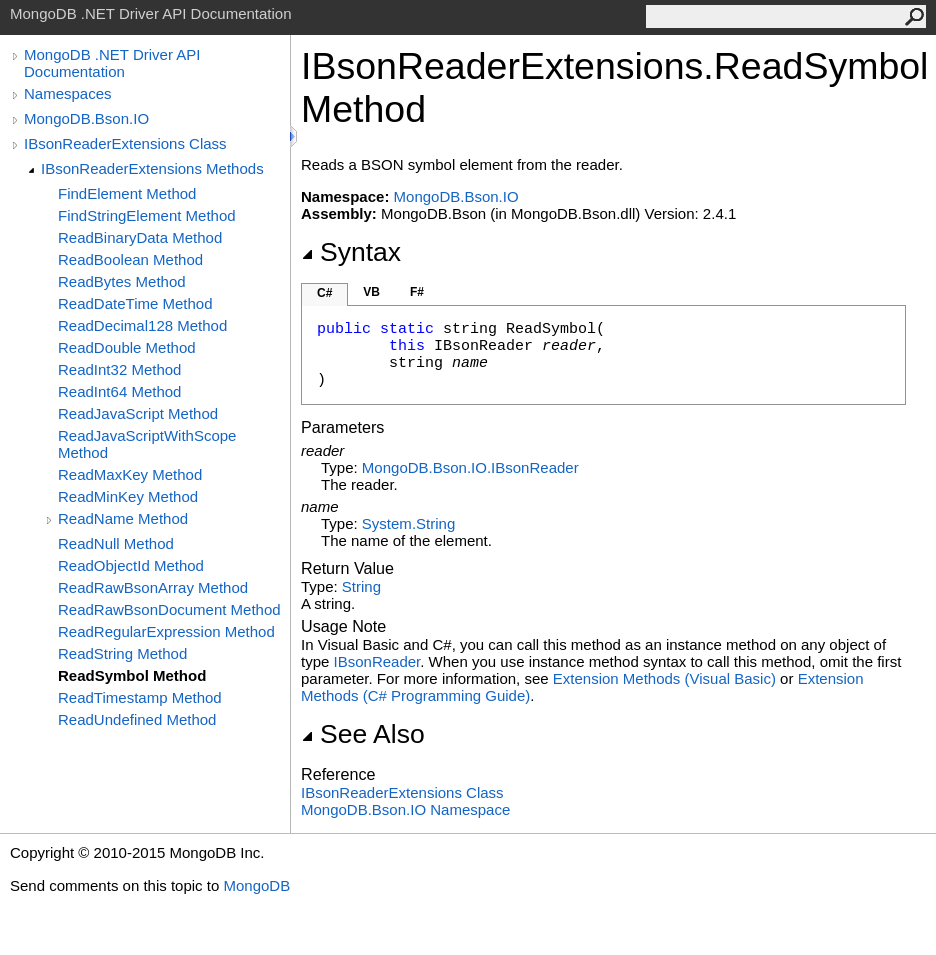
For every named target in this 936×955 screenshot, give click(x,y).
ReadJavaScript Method (138, 413)
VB (371, 292)
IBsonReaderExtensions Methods (152, 168)
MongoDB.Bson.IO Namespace (405, 809)
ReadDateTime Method (135, 303)
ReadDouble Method (127, 347)
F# (417, 292)
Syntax (351, 252)
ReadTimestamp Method (140, 697)
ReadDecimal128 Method (142, 325)
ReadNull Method (116, 543)
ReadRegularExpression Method (166, 631)
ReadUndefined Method (137, 719)
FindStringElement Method (147, 215)
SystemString (408, 523)
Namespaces (68, 93)
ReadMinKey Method (128, 496)
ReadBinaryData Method (140, 237)
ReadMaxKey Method (130, 474)
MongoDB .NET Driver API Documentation (112, 63)
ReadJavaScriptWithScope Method (147, 444)
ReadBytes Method (122, 281)
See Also (363, 734)
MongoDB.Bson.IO (86, 118)
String (361, 586)
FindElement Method (127, 193)
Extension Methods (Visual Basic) (664, 678)
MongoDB (256, 885)
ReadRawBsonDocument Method (169, 609)
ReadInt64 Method (119, 391)
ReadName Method (123, 518)
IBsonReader (377, 661)
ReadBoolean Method (130, 259)
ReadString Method (122, 653)
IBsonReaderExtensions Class (125, 143)
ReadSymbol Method (132, 675)
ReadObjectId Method (131, 565)
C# (324, 293)
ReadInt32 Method (119, 369)
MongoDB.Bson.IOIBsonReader (470, 467)
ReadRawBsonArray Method (153, 587)
